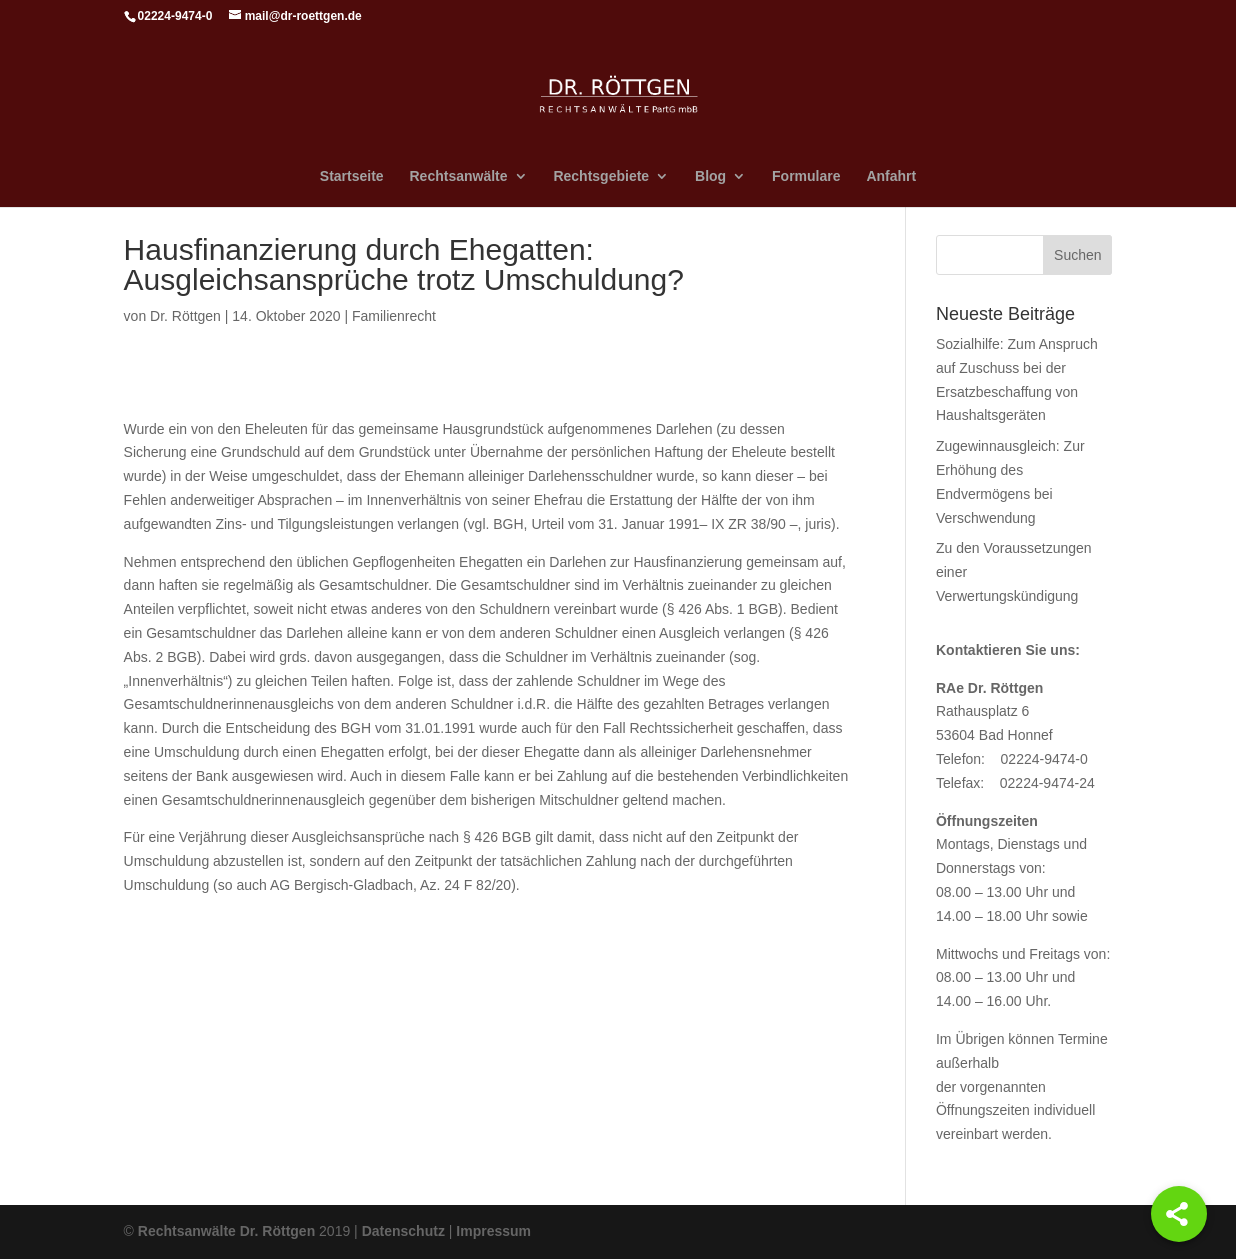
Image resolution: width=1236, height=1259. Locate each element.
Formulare (806, 176)
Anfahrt (891, 176)
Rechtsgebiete (601, 176)
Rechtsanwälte (459, 176)
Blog (710, 176)
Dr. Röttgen (185, 316)
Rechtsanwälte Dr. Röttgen (226, 1231)
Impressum (493, 1231)
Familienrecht (394, 316)
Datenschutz (403, 1231)
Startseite (352, 176)
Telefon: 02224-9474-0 (1012, 759)
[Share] (1179, 1214)
